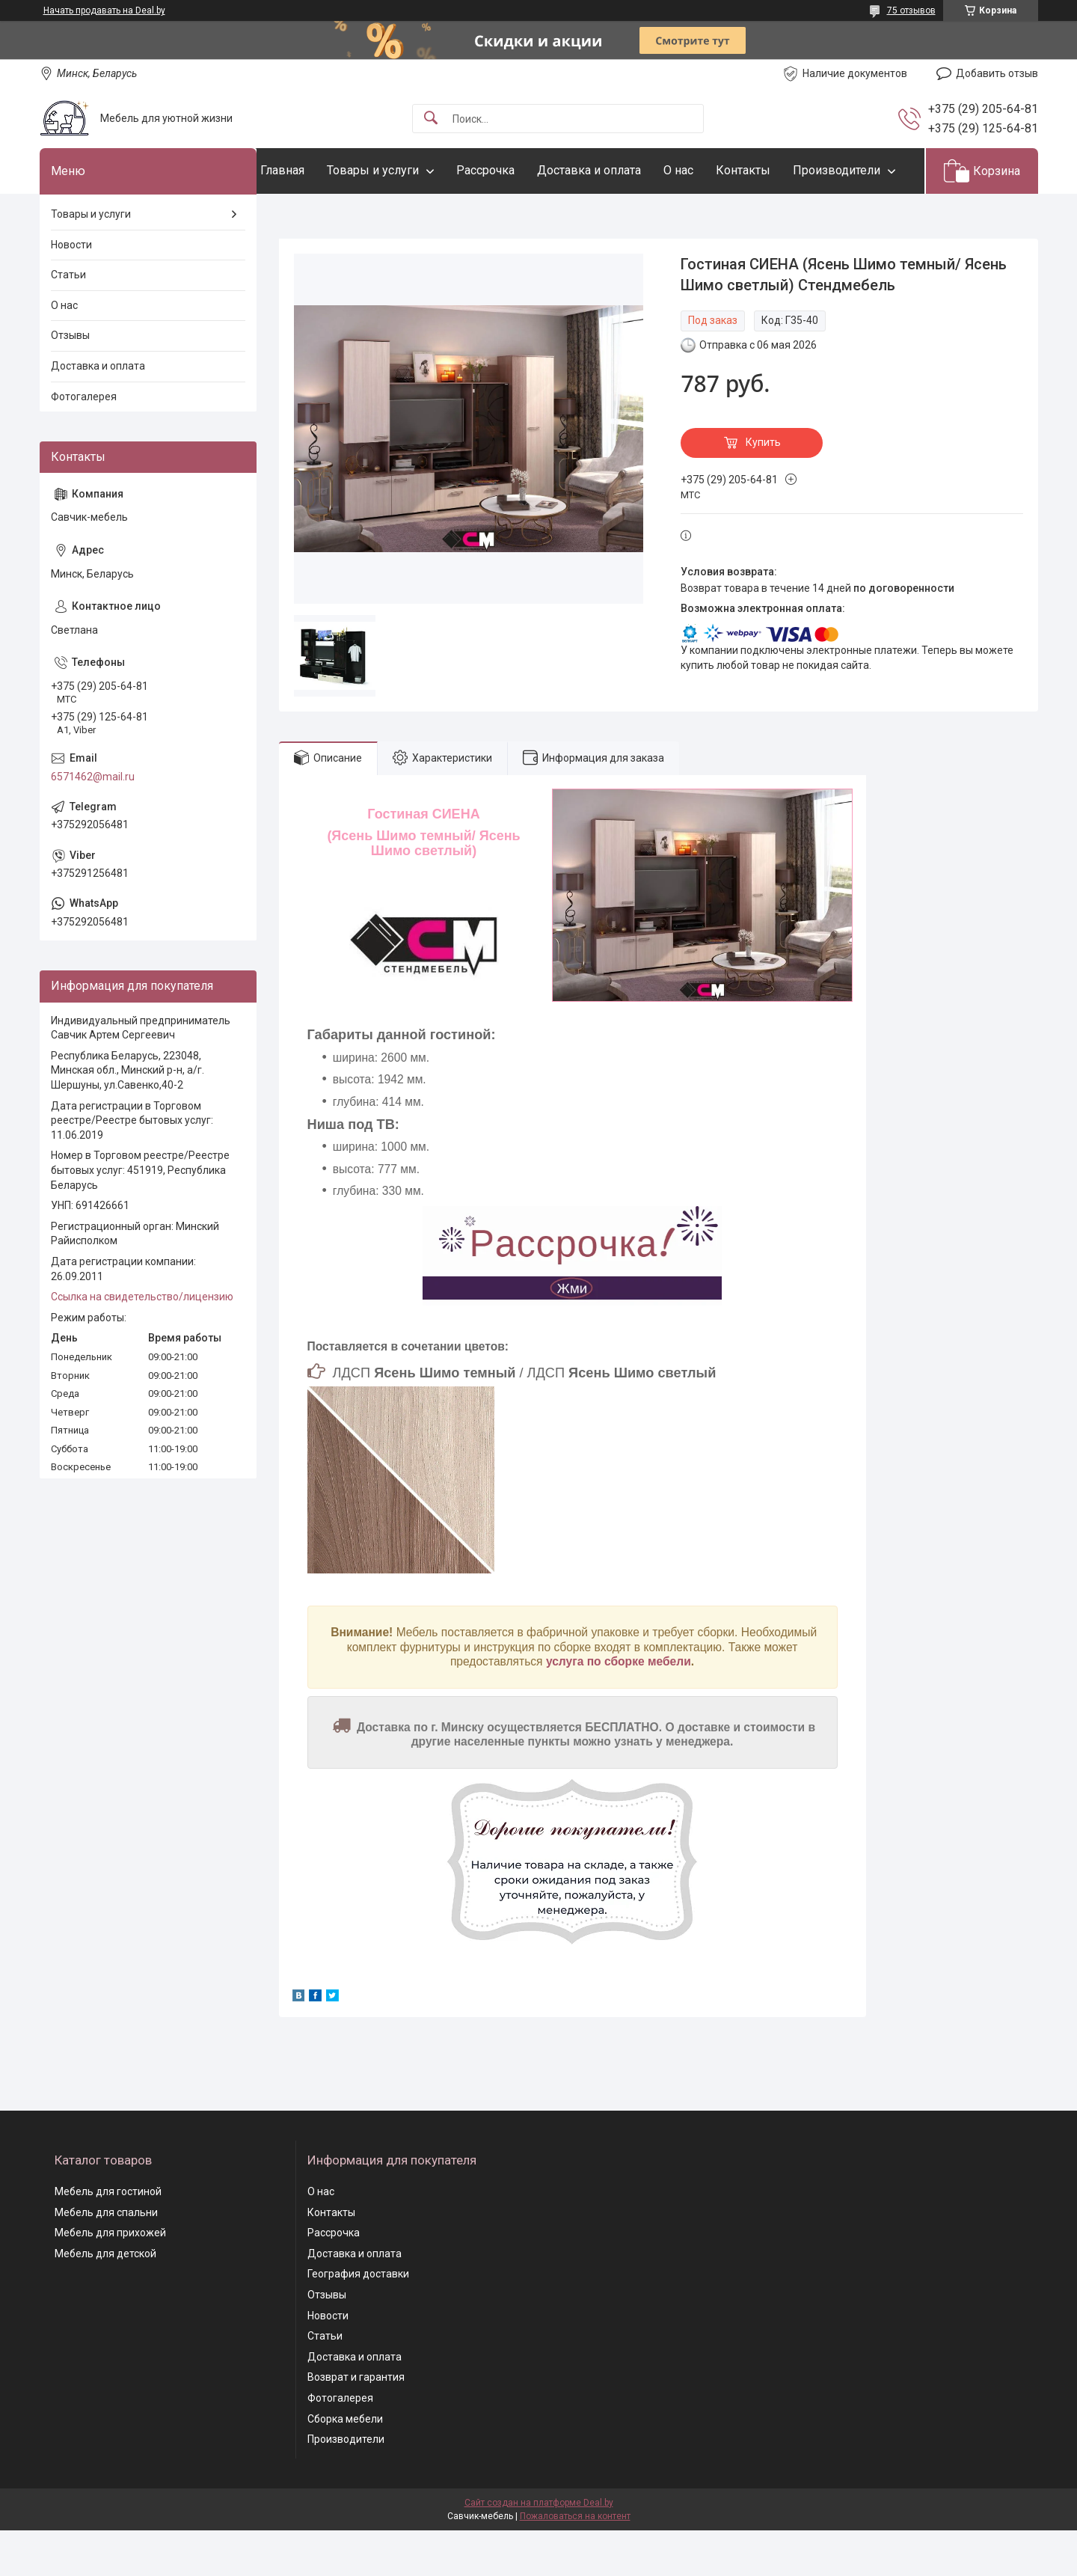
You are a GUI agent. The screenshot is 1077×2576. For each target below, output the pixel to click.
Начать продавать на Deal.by (104, 10)
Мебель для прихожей (110, 2279)
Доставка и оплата (619, 170)
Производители (334, 216)
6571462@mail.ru (93, 822)
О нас (708, 170)
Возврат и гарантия (356, 2423)
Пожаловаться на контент (575, 2562)
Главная (312, 170)
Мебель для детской (105, 2299)
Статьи (68, 321)
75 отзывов (911, 10)
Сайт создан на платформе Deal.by (538, 2548)
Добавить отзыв (997, 73)
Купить (763, 489)
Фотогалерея (84, 442)
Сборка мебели (345, 2465)
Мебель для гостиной (108, 2237)
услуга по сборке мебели (618, 1707)
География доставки (358, 2320)
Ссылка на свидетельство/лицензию (142, 1343)
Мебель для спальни (106, 2258)
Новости (71, 290)
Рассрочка (515, 170)
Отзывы (70, 382)
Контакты (773, 170)
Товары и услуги (403, 170)
